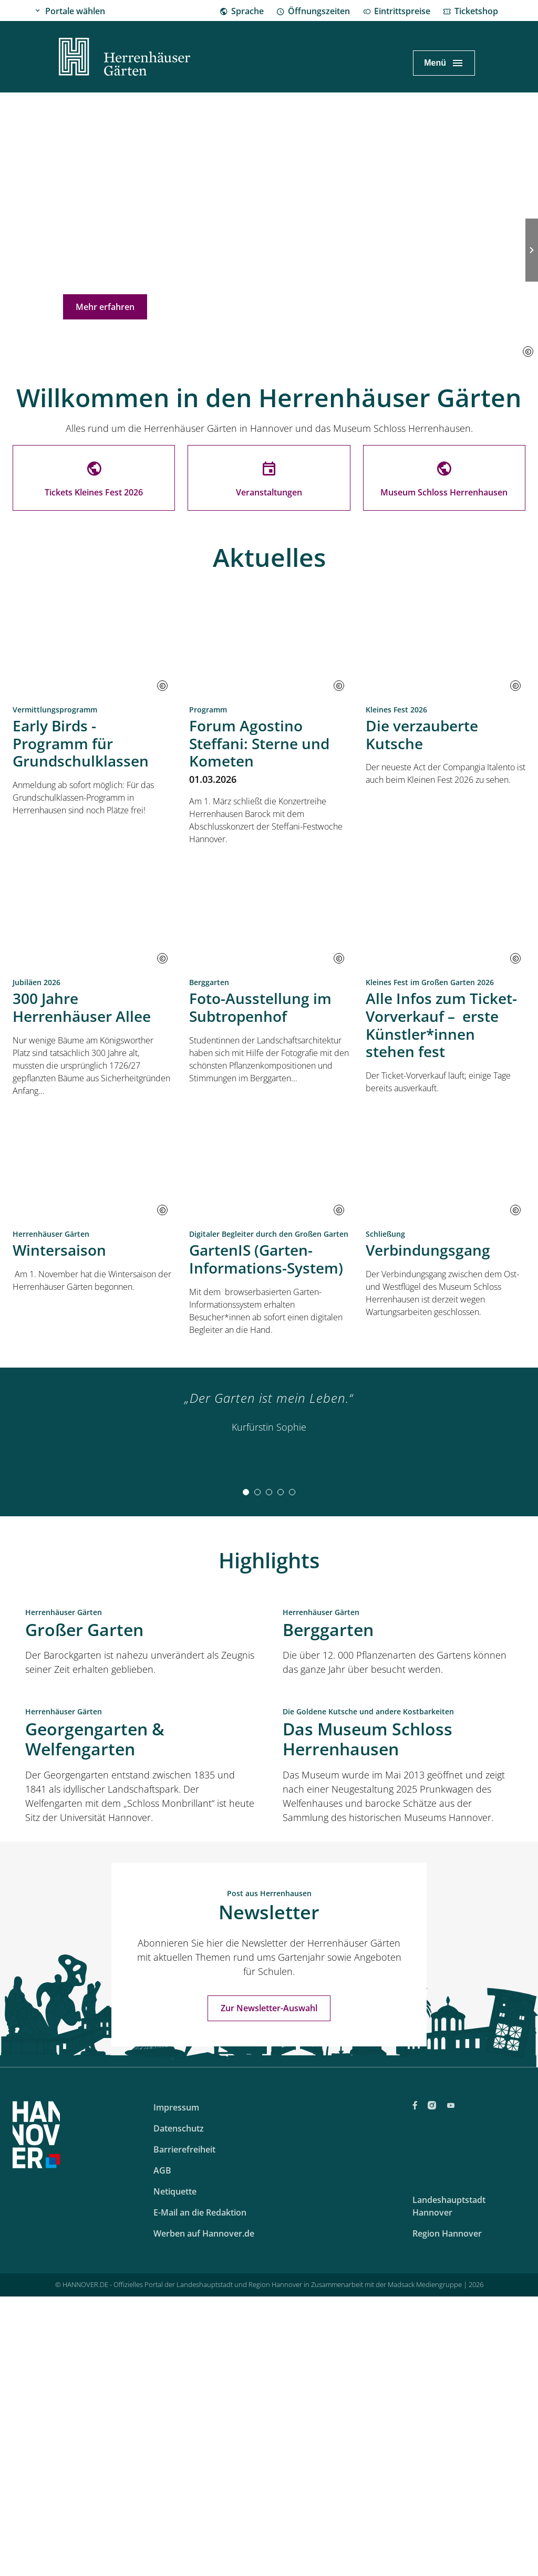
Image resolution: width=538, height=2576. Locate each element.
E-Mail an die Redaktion (199, 2553)
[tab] (246, 1492)
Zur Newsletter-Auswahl (269, 2349)
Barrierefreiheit (184, 2490)
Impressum (176, 2448)
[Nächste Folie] (531, 250)
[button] (528, 351)
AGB (162, 2511)
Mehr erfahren (105, 307)
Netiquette (174, 2532)
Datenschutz (178, 2469)
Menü (435, 62)
